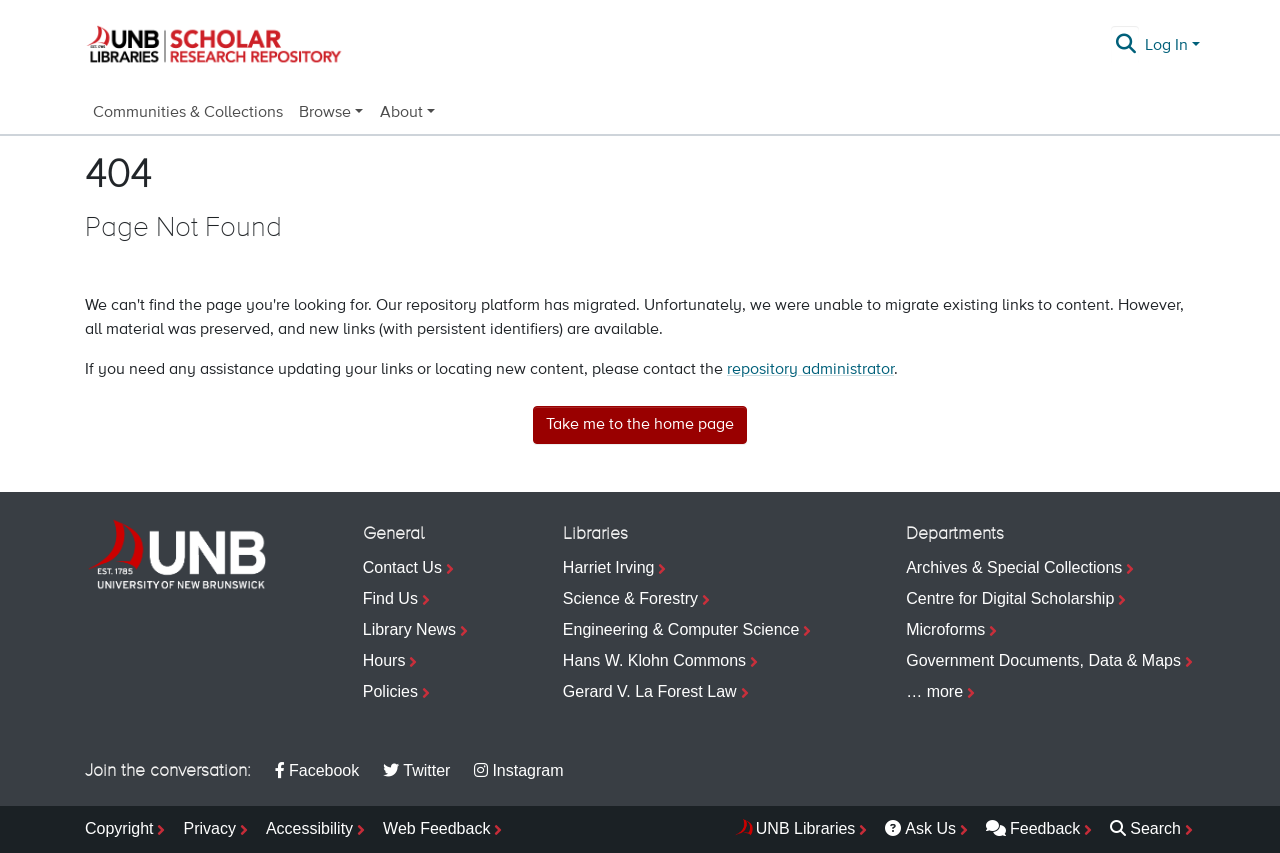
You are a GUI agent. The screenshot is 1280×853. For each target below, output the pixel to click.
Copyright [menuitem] (119, 828)
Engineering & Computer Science (681, 629)
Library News (409, 629)
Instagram (518, 770)
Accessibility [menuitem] (309, 828)
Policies (390, 691)
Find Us (390, 598)
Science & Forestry (630, 598)
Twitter (416, 770)
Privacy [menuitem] (209, 828)
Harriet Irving (609, 567)
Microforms (945, 629)
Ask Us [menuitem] (920, 828)
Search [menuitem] (1145, 828)
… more (934, 691)
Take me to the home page (640, 425)
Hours (384, 660)
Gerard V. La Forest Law (650, 691)
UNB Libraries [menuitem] (806, 828)
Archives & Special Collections (1014, 567)
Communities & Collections (188, 113)
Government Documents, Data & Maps (1043, 660)
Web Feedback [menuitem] (436, 828)
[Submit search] (1126, 46)
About (401, 113)
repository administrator (810, 370)
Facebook (317, 770)
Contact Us (402, 567)
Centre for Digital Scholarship (1010, 598)
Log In (1166, 46)
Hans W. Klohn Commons (654, 660)
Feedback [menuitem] (1033, 828)
